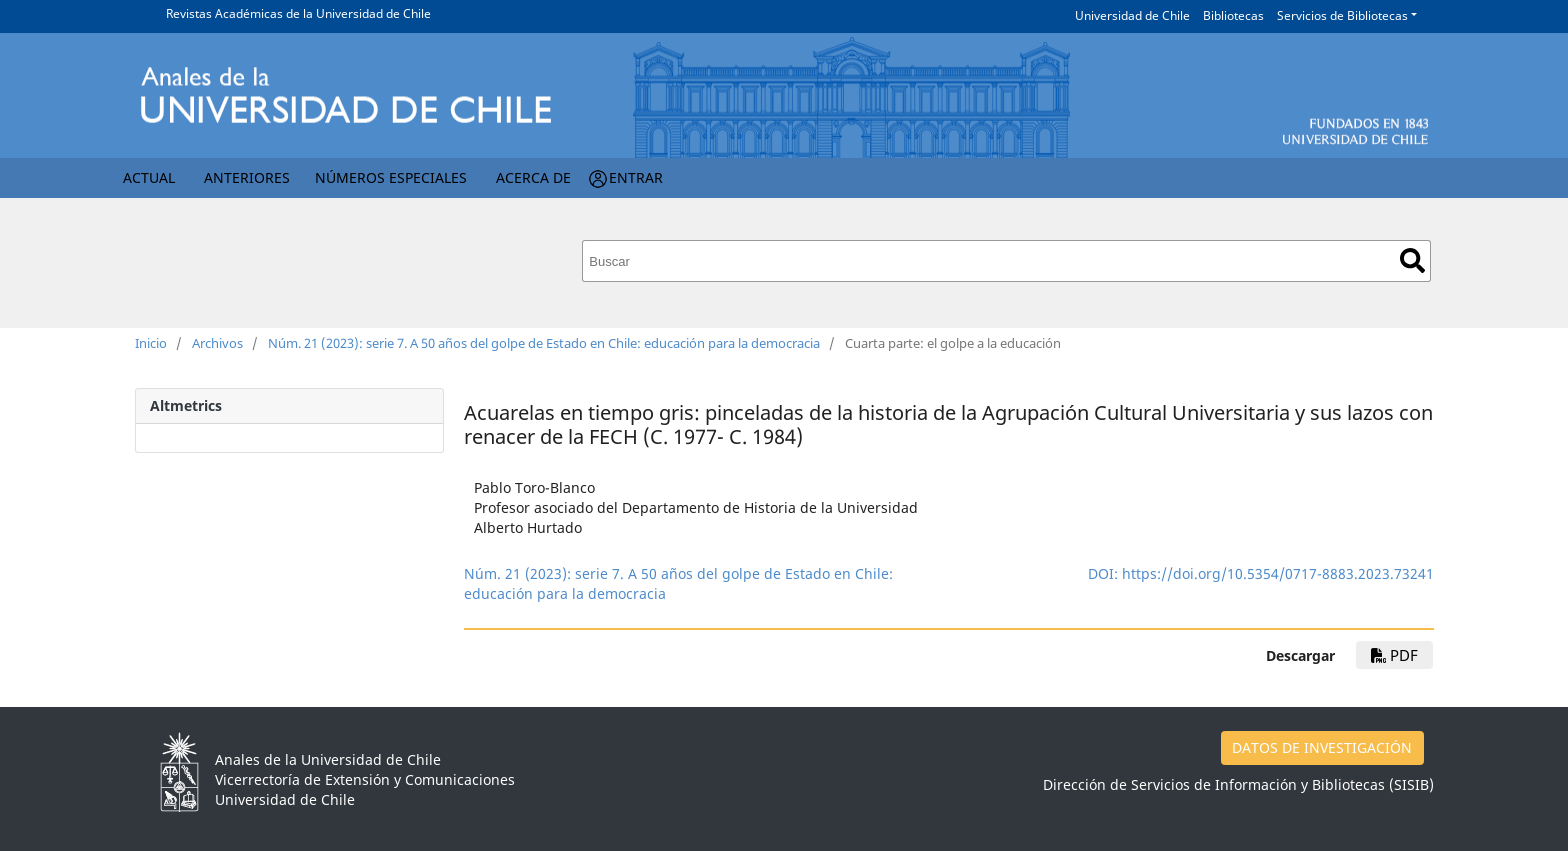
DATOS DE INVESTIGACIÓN (1322, 747)
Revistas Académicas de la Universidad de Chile (298, 13)
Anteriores (247, 177)
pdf (1394, 655)
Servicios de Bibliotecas (1342, 15)
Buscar (1412, 260)
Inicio (151, 343)
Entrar (636, 177)
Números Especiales (391, 177)
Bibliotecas (1233, 15)
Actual (149, 177)
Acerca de (533, 177)
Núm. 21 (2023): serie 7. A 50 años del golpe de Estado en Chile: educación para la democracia (544, 343)
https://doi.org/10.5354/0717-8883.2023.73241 (1278, 573)
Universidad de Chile (1132, 15)
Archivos (217, 343)
